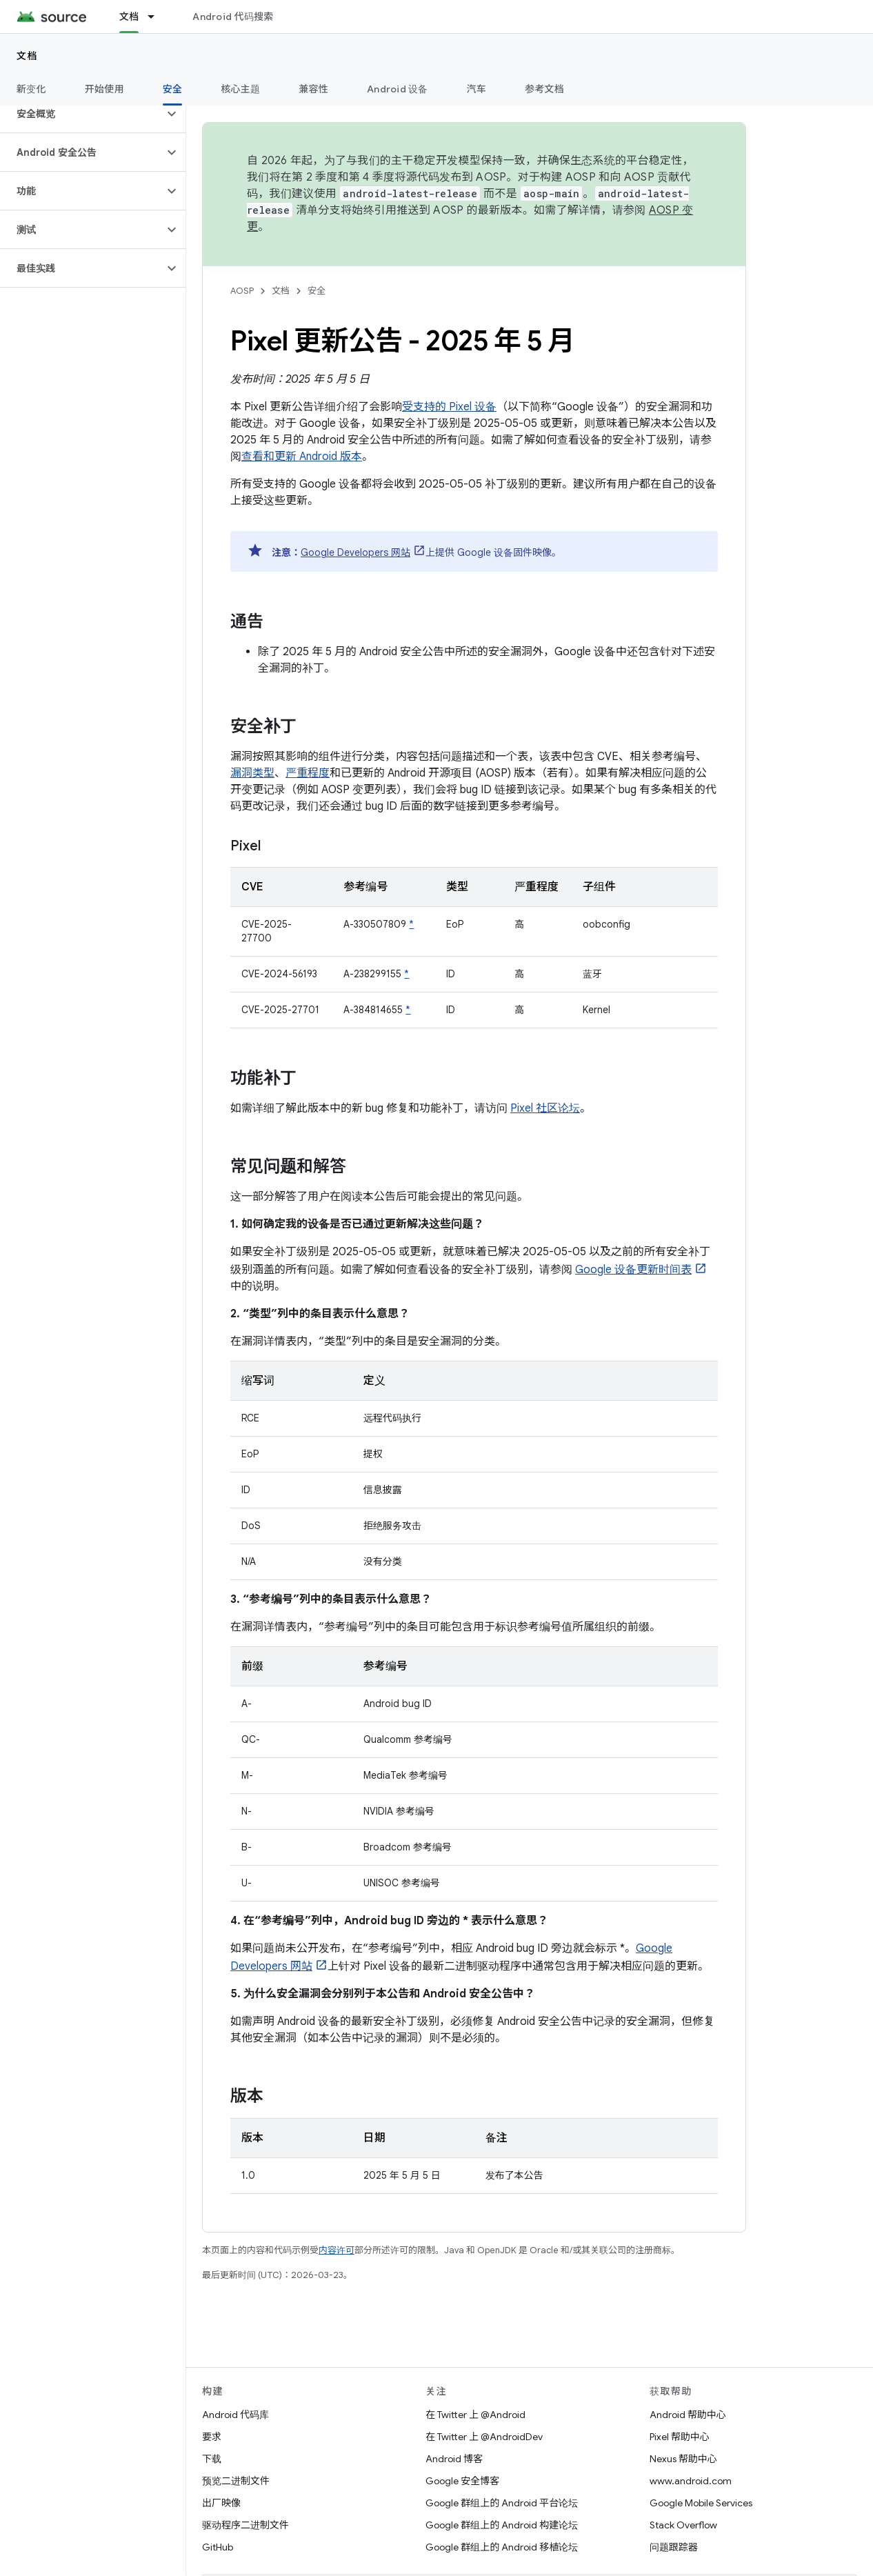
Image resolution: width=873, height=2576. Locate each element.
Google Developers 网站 (355, 552)
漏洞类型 (252, 773)
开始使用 (104, 89)
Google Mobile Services (701, 2503)
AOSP (242, 291)
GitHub (217, 2547)
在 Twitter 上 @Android (475, 2414)
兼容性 (313, 89)
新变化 (31, 89)
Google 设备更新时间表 (633, 1270)
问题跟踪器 (674, 2547)
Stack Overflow (683, 2525)
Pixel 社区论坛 (545, 1108)
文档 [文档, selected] (129, 16)
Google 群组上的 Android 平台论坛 (501, 2503)
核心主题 (240, 89)
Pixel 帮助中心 (680, 2436)
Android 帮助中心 (688, 2414)
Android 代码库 (235, 2414)
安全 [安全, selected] (173, 89)
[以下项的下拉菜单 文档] (157, 16)
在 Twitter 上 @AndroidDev (484, 2436)
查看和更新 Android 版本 (301, 456)
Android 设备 (397, 89)
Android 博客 (454, 2459)
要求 (211, 2436)
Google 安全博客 (462, 2481)
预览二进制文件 (236, 2481)
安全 (316, 291)
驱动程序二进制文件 (245, 2525)
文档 (27, 56)
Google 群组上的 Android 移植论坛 (501, 2547)
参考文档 (544, 89)
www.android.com (691, 2481)
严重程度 (307, 773)
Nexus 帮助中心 (683, 2459)
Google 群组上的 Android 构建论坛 (501, 2525)
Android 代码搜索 (232, 16)
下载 (211, 2459)
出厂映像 (221, 2503)
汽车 (477, 89)
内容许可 (336, 2250)
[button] (81, 114)
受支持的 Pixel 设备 (449, 407)
